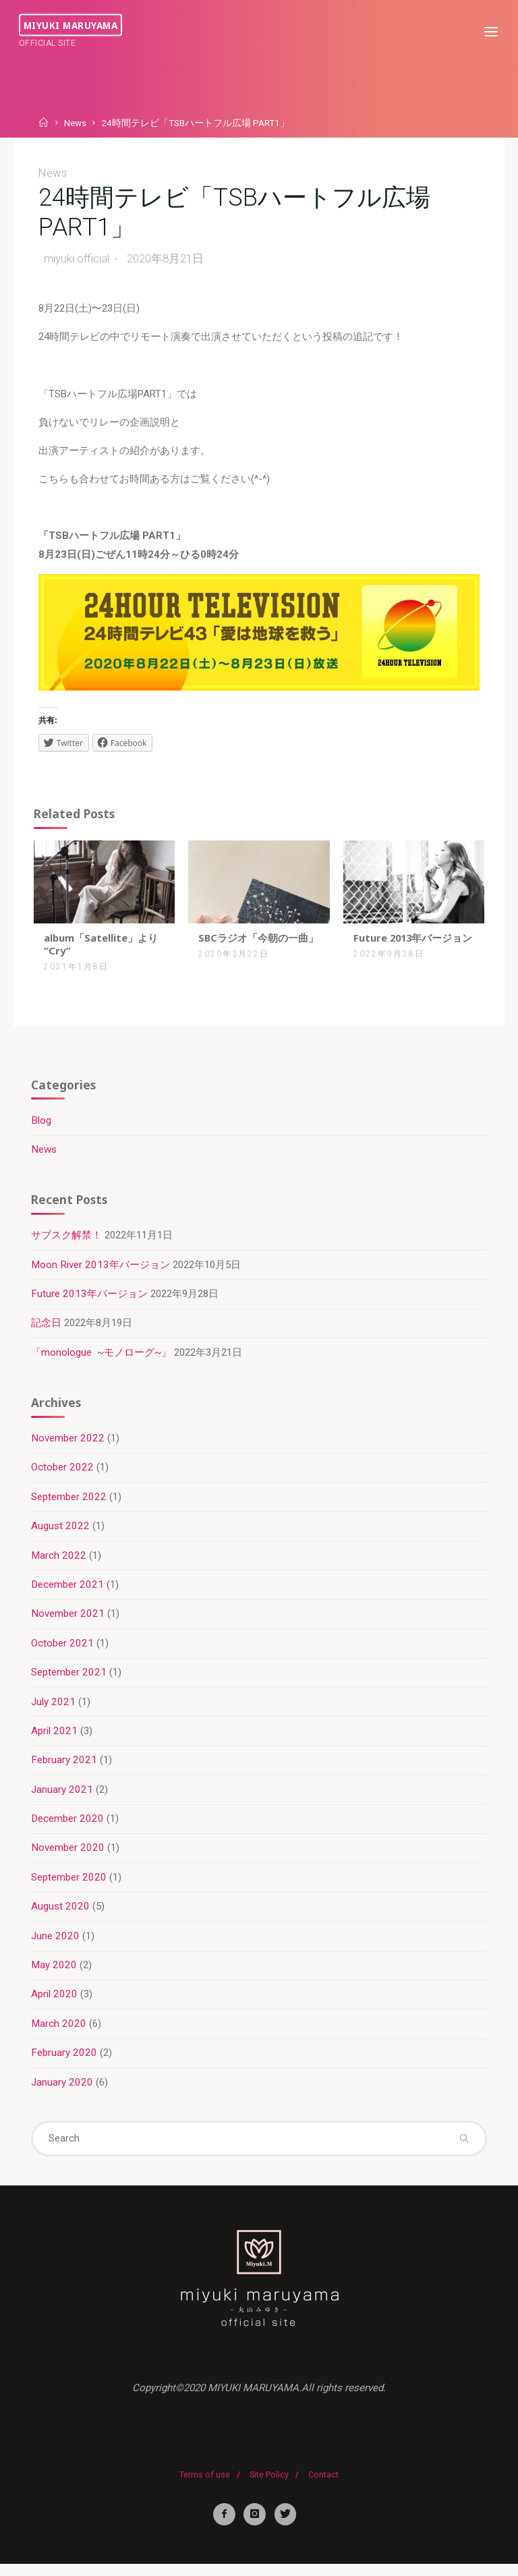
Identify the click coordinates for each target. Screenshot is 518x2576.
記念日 (47, 1329)
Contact (323, 2486)
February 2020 (65, 2062)
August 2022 (61, 1533)
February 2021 (65, 1769)
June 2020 (56, 1945)
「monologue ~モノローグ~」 (102, 1358)
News (75, 123)
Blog (42, 1126)
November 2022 (68, 1445)
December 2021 (68, 1592)
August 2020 (61, 1915)
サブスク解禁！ (67, 1241)
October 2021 (63, 1650)
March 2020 (59, 2032)
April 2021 (55, 1739)
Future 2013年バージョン (409, 947)
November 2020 (68, 1856)
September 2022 (69, 1504)
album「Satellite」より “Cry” (101, 947)
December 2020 (68, 1827)
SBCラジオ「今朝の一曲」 (258, 941)
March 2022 (59, 1563)
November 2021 (68, 1621)
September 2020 (69, 1886)
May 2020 (55, 1974)
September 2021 (69, 1680)
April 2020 (55, 2003)
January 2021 (63, 1798)
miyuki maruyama (72, 24)
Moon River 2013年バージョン (101, 1271)
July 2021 (54, 1709)
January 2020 (63, 2092)
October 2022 (63, 1474)
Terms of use (204, 2486)
